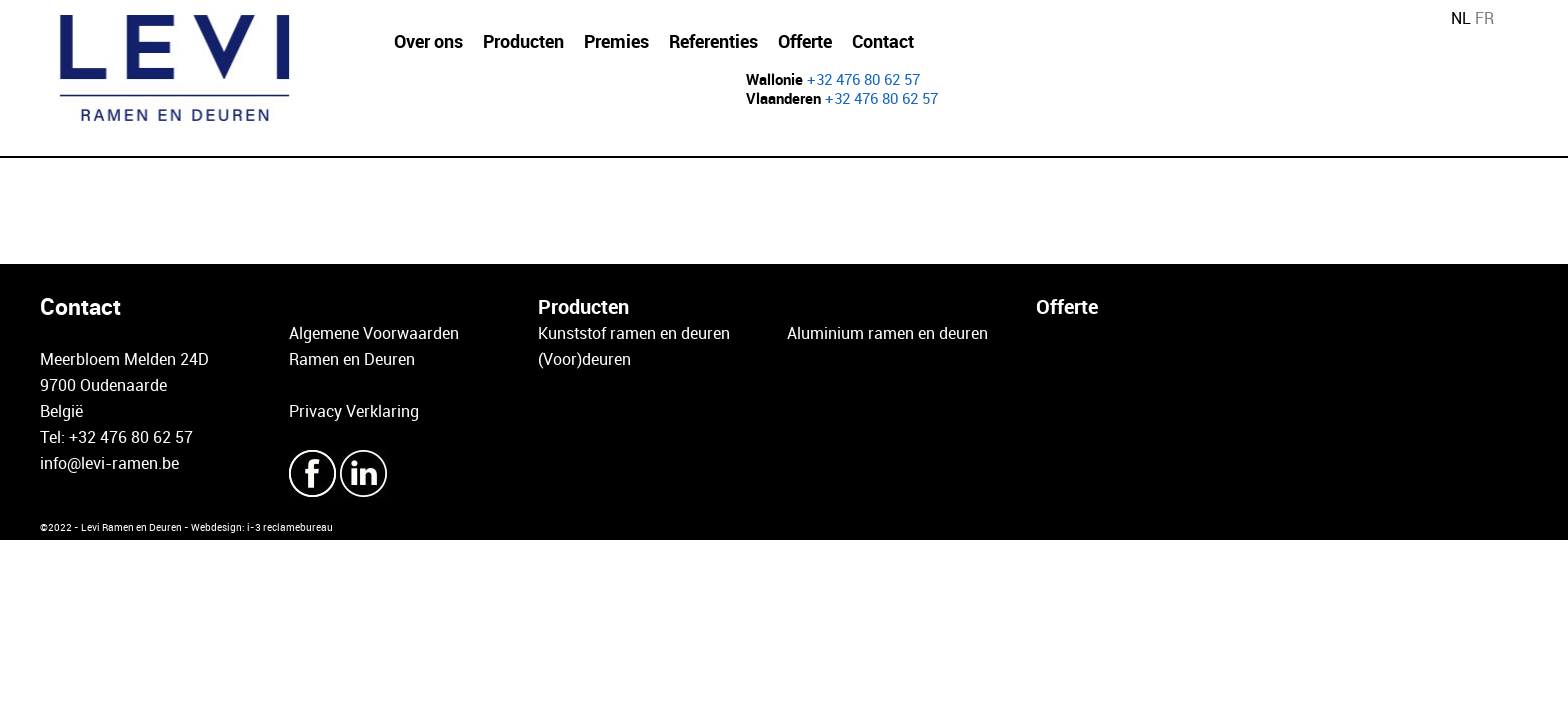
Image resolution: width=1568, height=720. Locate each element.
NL (1461, 18)
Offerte (805, 41)
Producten (523, 41)
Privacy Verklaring (354, 411)
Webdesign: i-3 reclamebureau (262, 527)
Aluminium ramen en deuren (887, 333)
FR (1484, 18)
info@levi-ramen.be (109, 463)
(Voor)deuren (584, 359)
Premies (616, 41)
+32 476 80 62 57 (863, 79)
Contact (883, 41)
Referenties (713, 41)
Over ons (428, 41)
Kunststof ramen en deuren (634, 333)
